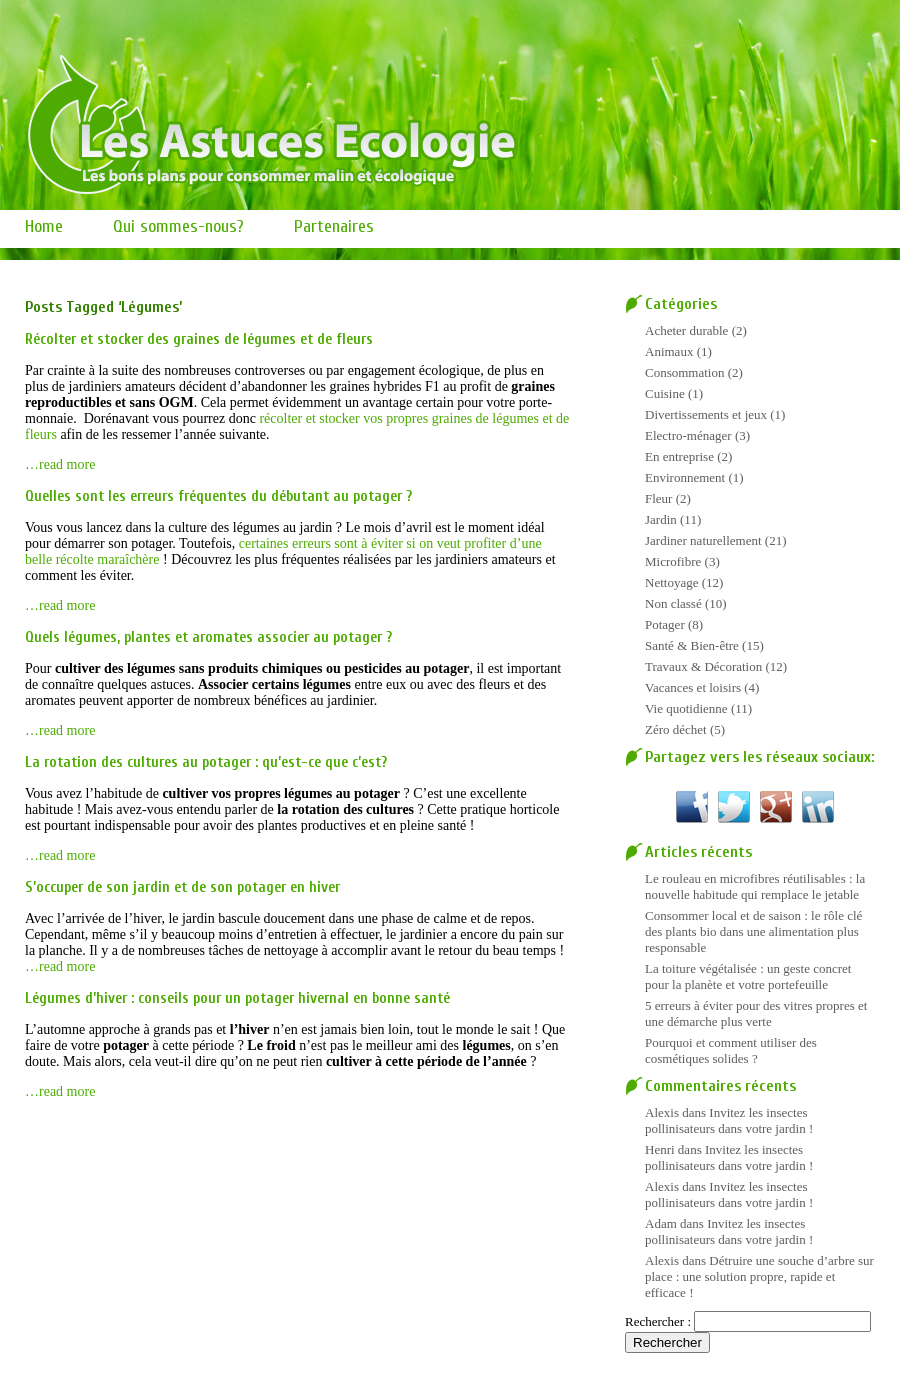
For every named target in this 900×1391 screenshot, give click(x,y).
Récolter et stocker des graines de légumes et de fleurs (199, 339)
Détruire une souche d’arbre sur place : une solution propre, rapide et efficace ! (759, 1276)
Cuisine (665, 393)
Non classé (673, 603)
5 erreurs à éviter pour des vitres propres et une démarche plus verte (756, 1013)
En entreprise (679, 456)
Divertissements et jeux (706, 414)
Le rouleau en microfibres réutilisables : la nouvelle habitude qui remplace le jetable (755, 886)
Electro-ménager (688, 435)
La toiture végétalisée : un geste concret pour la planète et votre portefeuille (748, 976)
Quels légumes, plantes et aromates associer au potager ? (208, 637)
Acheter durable (686, 330)
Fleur (658, 498)
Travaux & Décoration (703, 666)
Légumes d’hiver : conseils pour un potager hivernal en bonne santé (237, 998)
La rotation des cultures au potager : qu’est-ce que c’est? (206, 762)
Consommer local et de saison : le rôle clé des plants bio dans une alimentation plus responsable (753, 931)
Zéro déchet (676, 729)
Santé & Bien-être (692, 645)
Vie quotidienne (686, 708)
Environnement (685, 477)
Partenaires (334, 226)
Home (44, 226)
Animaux (669, 351)
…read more (60, 464)
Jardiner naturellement (703, 540)
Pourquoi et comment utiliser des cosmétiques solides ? (731, 1050)
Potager (665, 624)
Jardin (661, 519)
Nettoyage (671, 582)
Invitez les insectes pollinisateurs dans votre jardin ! (729, 1120)
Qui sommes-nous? (178, 226)
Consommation (684, 372)
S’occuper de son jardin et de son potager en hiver (182, 887)
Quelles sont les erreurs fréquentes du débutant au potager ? (218, 496)
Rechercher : (658, 1321)
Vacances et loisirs (693, 687)
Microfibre (673, 561)
